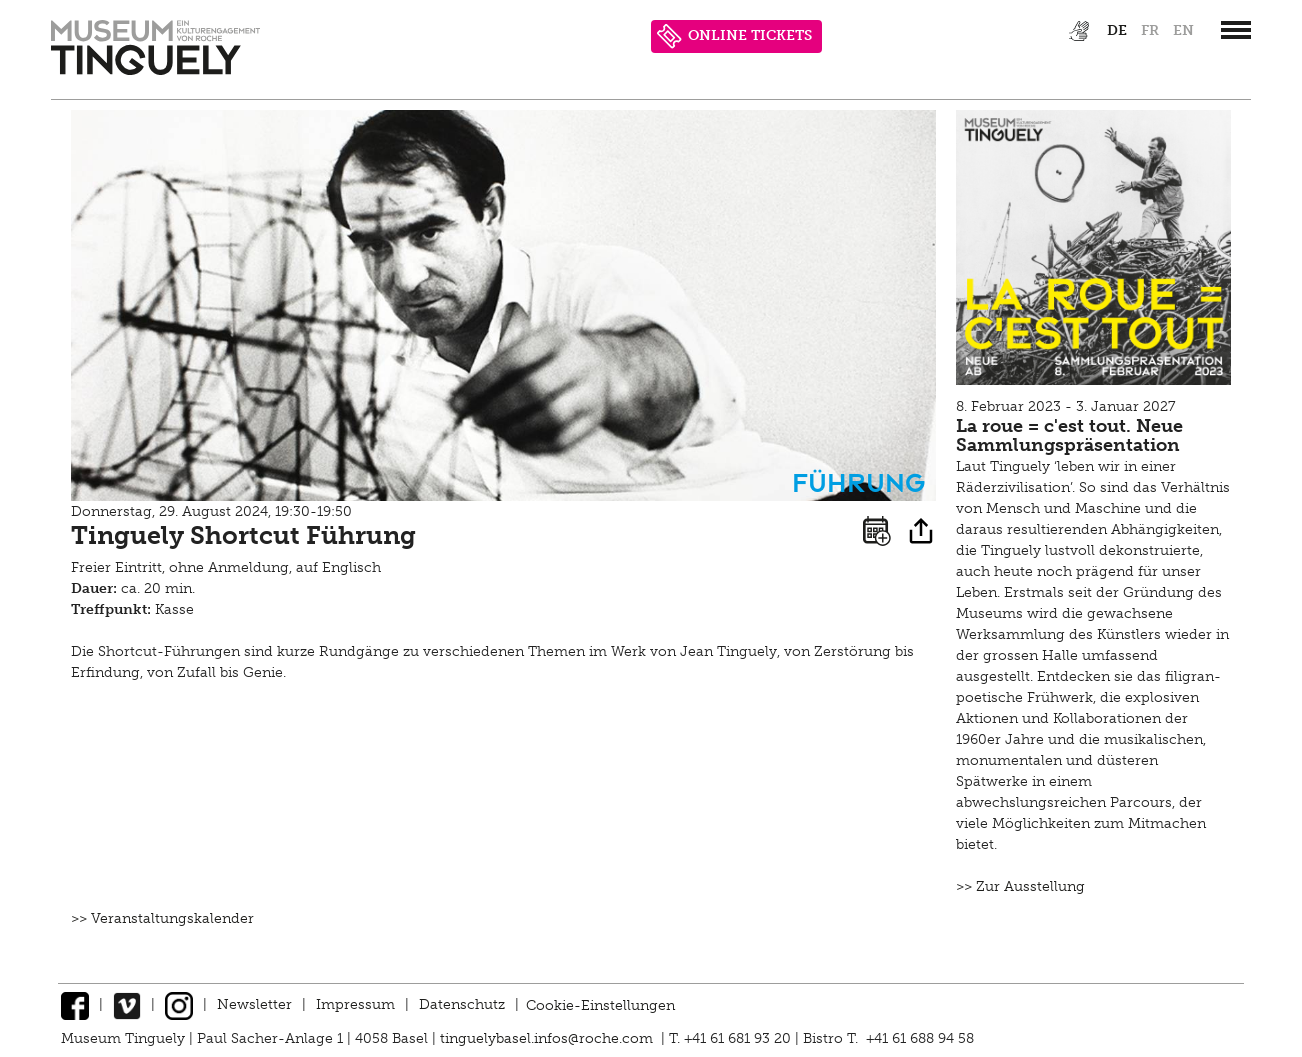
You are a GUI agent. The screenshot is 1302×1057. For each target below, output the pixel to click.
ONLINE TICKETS (734, 36)
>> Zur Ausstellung (1020, 886)
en (1183, 30)
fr (1150, 30)
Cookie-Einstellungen (600, 1004)
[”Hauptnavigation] (1236, 30)
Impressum (355, 1004)
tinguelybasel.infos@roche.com (548, 1038)
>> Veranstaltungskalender (162, 918)
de (1117, 30)
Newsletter (254, 1004)
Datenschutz (462, 1004)
